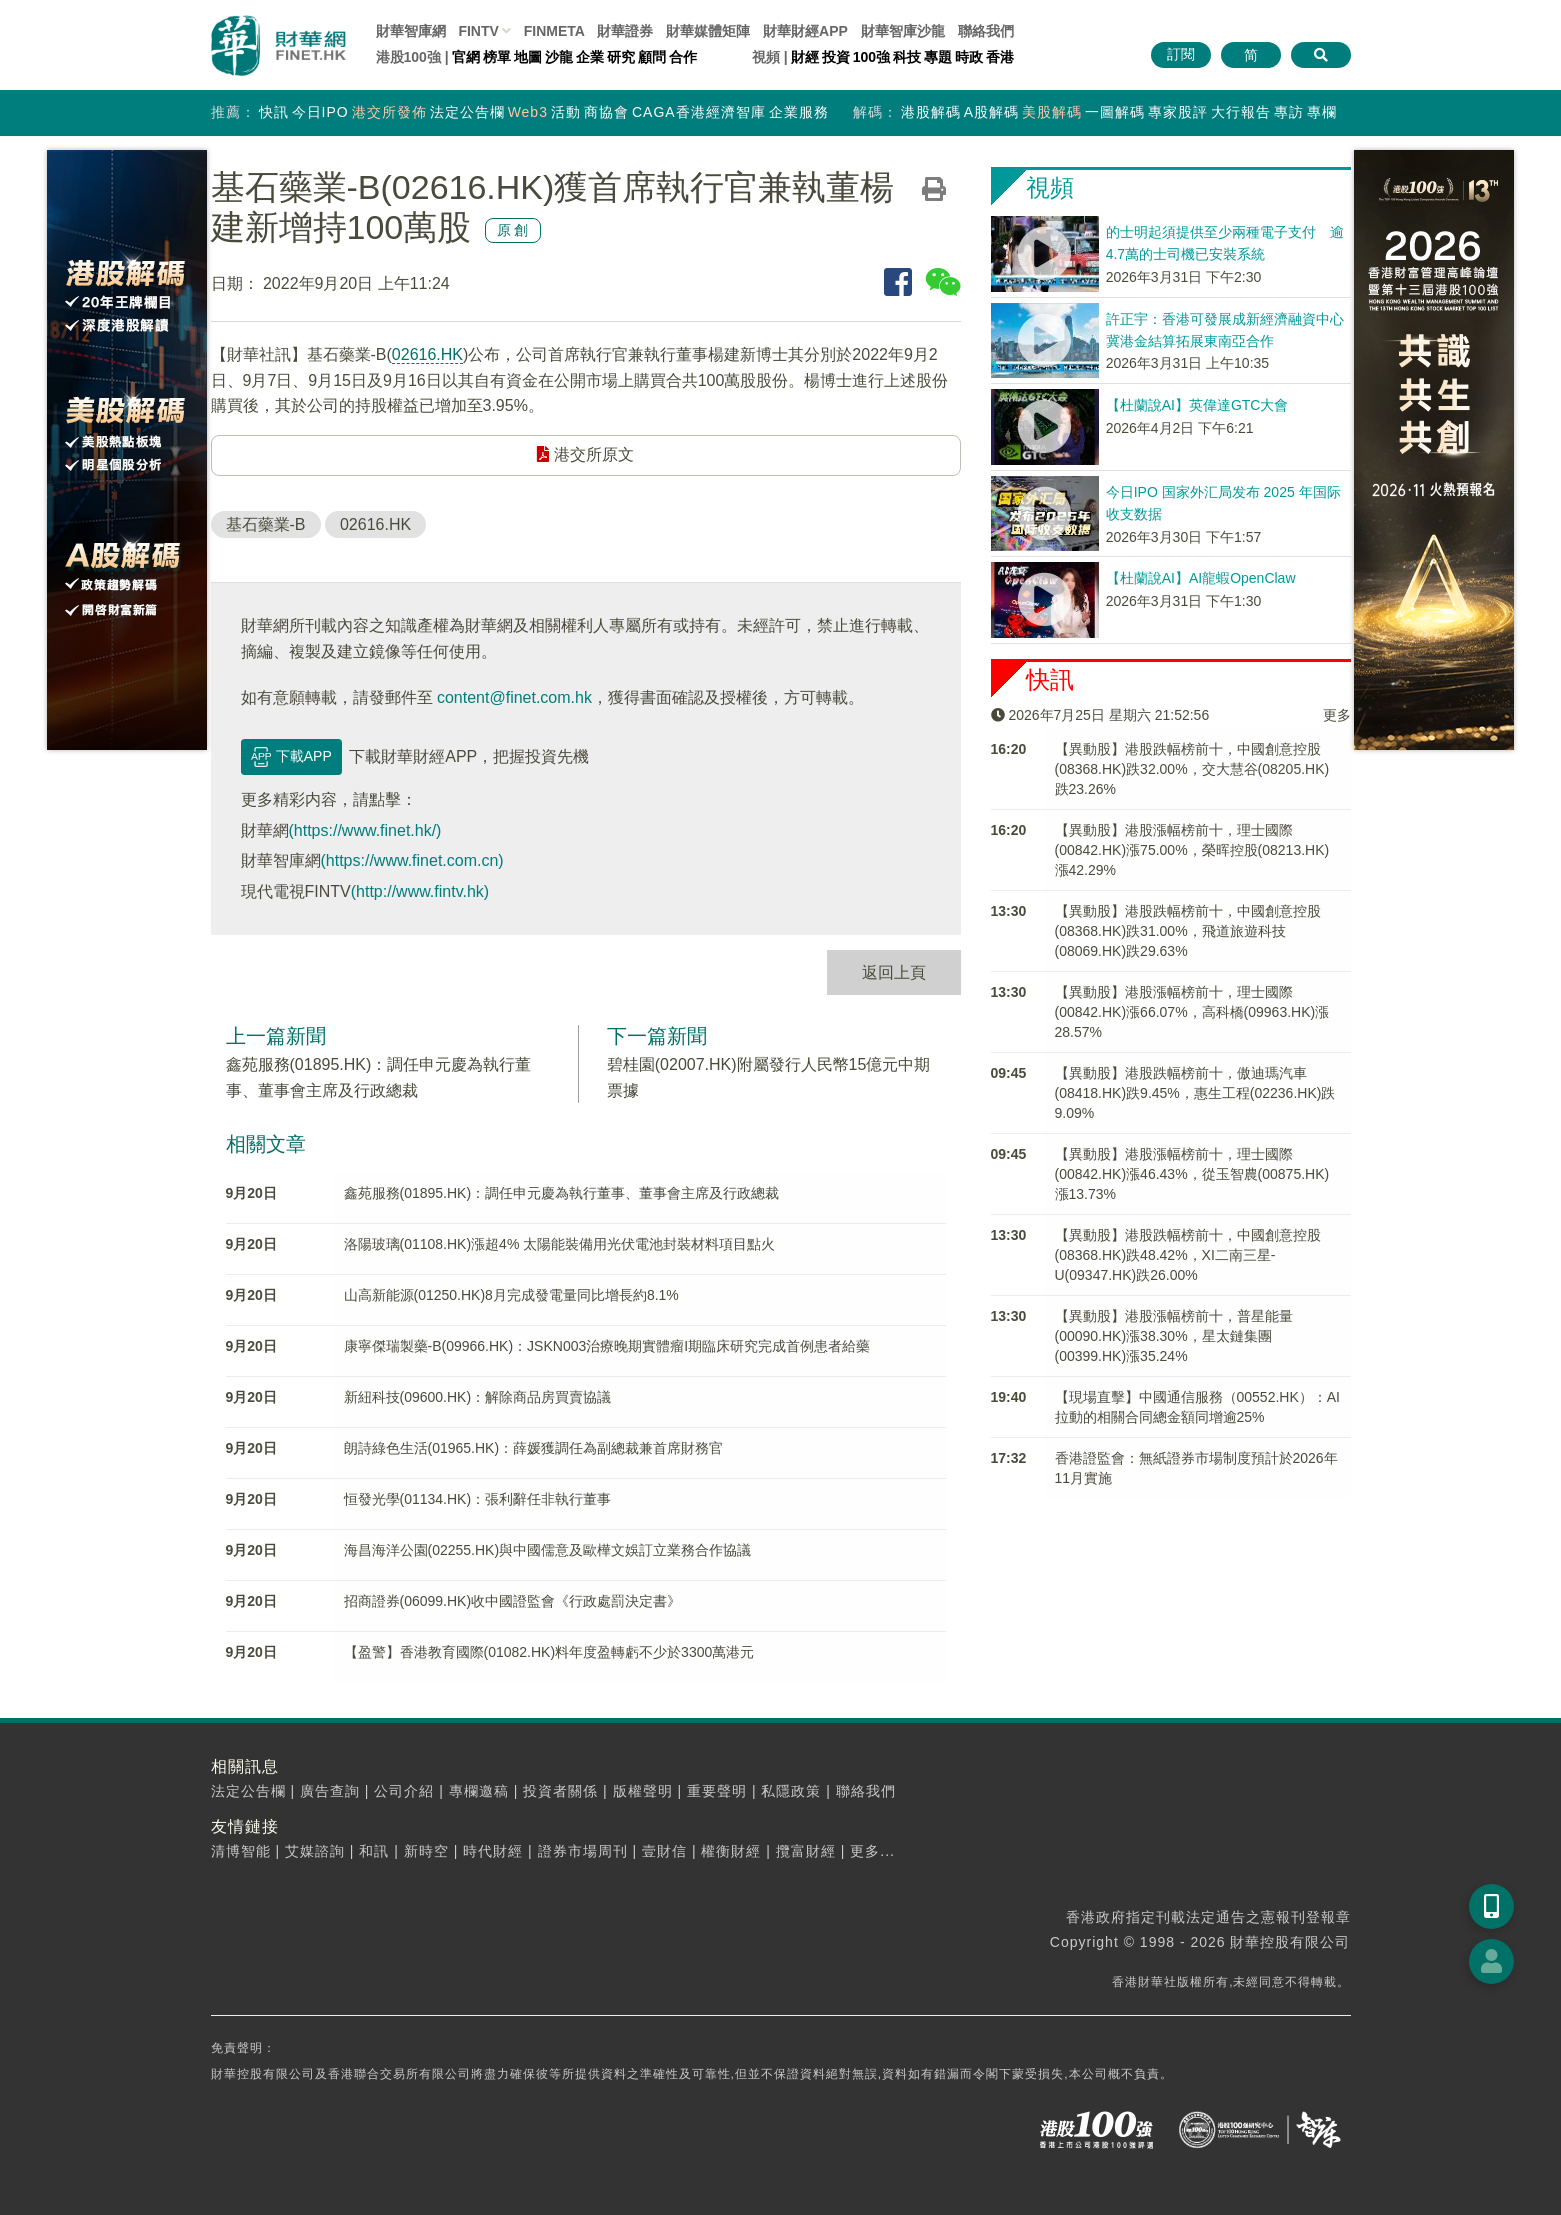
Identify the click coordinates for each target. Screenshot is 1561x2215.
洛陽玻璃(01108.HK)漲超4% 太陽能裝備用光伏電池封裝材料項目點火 (560, 1244)
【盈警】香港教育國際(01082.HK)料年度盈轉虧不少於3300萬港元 (549, 1652)
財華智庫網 (411, 31)
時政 (969, 57)
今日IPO (320, 112)
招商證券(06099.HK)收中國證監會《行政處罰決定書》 (513, 1601)
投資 (836, 57)
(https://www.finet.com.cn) (412, 860)
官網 (466, 57)
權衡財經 (731, 1851)
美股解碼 (1052, 112)
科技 (907, 57)
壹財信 (664, 1851)
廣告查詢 (330, 1791)
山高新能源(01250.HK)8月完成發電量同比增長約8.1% (511, 1295)
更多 (1337, 715)
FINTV (478, 31)
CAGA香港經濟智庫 (699, 112)
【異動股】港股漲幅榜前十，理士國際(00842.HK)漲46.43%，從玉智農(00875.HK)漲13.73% (1192, 1174)
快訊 (274, 112)
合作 (683, 57)
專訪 (1289, 112)
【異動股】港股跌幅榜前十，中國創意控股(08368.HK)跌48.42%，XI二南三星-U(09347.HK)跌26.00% (1188, 1255)
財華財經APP (805, 31)
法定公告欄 (467, 112)
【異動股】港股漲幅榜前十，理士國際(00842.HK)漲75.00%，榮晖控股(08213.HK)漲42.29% (1192, 850)
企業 (590, 57)
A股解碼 (991, 112)
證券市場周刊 (583, 1851)
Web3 (528, 112)
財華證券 (625, 31)
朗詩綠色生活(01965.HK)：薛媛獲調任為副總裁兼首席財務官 (534, 1448)
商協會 (606, 112)
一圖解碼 (1115, 112)
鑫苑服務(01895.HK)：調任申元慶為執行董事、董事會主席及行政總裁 (562, 1193)
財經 (805, 57)
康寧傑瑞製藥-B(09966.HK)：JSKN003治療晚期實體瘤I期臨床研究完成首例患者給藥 (607, 1346)
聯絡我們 (986, 31)
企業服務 (799, 112)
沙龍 (559, 57)
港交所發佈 (389, 112)
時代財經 (493, 1851)
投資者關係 (560, 1791)
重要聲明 (717, 1791)
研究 (621, 57)
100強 (871, 57)
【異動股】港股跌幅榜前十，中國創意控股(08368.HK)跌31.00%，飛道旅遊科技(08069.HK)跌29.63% (1188, 931)
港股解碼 (931, 112)
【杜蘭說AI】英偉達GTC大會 (1197, 405)
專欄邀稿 (479, 1791)
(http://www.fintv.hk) (420, 891)
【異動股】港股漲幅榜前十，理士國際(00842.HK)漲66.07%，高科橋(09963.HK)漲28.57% (1192, 1012)
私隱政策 (791, 1791)
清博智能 (241, 1851)
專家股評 (1178, 112)
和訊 (374, 1851)
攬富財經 (806, 1851)
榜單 (497, 57)
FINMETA (554, 31)
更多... (872, 1851)
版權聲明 (643, 1791)
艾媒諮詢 (315, 1851)
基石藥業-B (266, 524)
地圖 (528, 57)
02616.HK (427, 354)
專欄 (1322, 112)
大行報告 (1241, 112)
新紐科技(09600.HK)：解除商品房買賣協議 (478, 1397)
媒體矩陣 (708, 31)
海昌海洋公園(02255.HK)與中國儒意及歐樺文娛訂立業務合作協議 (548, 1550)
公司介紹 (404, 1791)
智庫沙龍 (903, 31)
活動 (566, 112)
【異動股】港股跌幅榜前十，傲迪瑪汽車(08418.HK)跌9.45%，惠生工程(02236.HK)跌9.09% (1195, 1093)
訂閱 (1181, 54)
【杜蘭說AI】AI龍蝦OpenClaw (1201, 578)
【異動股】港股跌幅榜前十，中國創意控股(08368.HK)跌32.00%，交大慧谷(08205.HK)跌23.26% (1192, 769)
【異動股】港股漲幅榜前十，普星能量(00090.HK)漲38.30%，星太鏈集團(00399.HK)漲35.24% (1174, 1336)
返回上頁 (894, 972)
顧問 (652, 57)
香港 (1000, 57)
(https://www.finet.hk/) (365, 830)
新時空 (426, 1851)
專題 (938, 57)
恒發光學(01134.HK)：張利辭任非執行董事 (478, 1499)
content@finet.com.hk (514, 697)
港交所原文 (585, 454)
